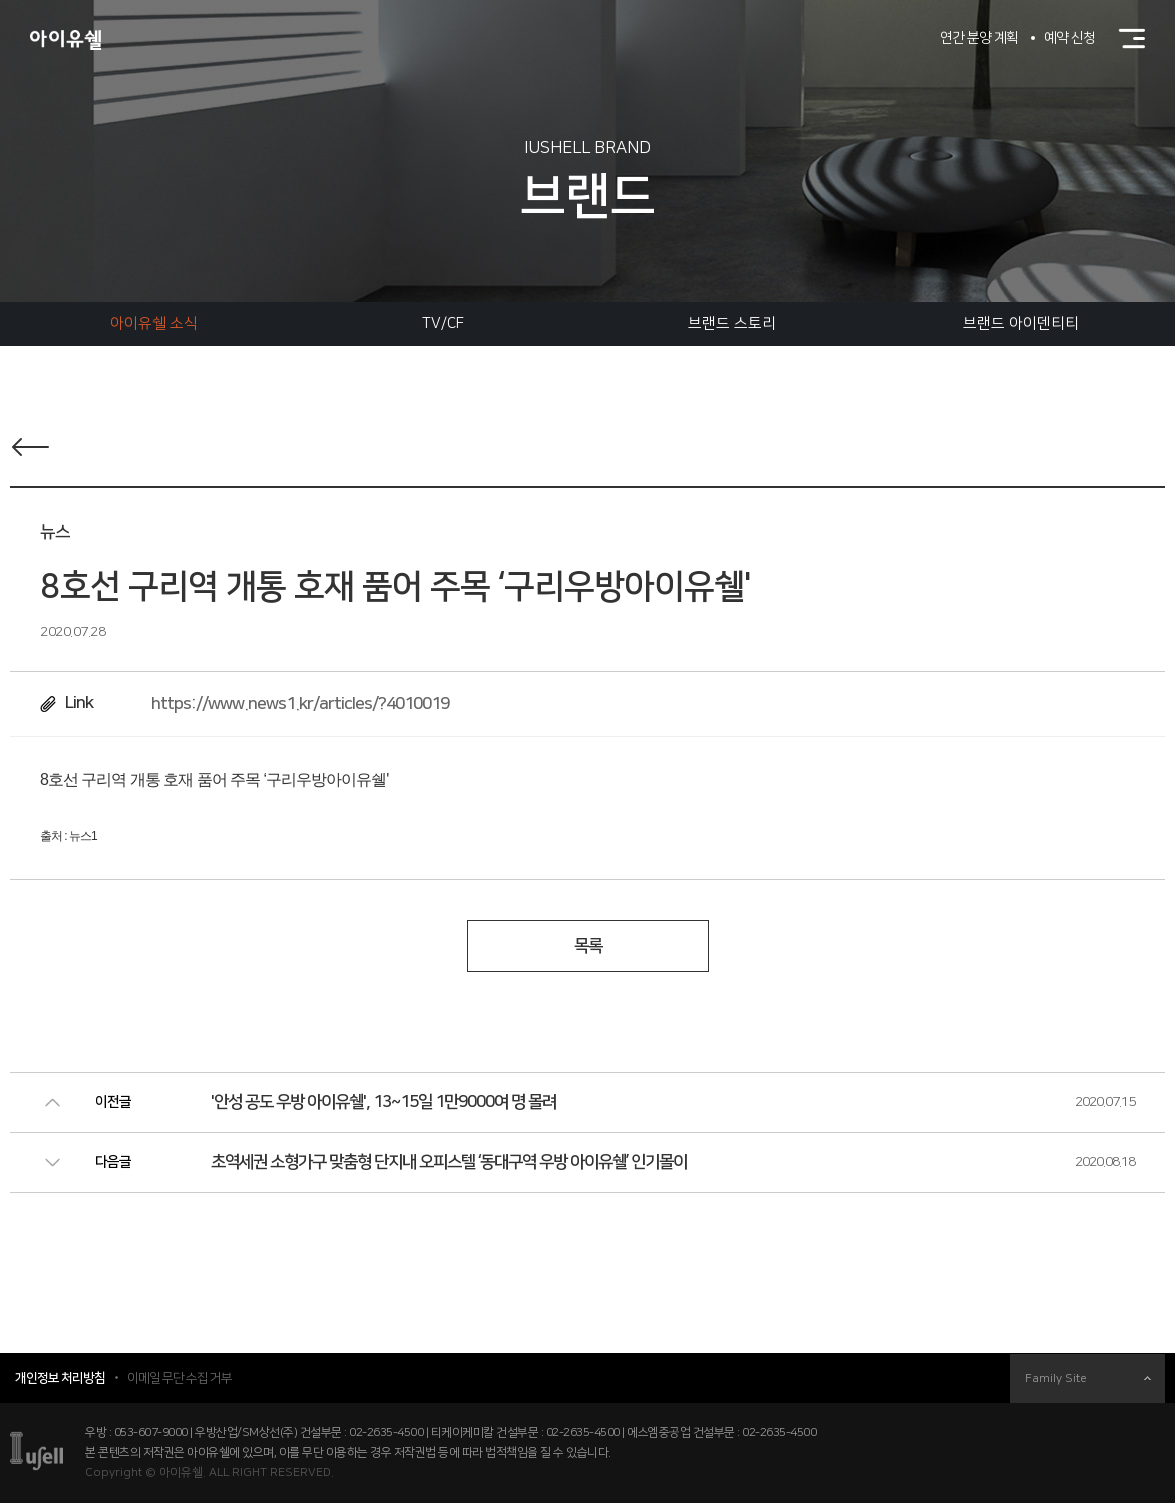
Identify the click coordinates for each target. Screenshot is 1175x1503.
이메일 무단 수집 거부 (179, 1378)
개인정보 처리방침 (60, 1378)
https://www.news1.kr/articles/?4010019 (300, 704)
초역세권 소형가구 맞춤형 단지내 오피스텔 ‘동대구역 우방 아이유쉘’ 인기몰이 (449, 1162)
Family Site (1088, 1378)
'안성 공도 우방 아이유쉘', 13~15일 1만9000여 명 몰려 (383, 1102)
